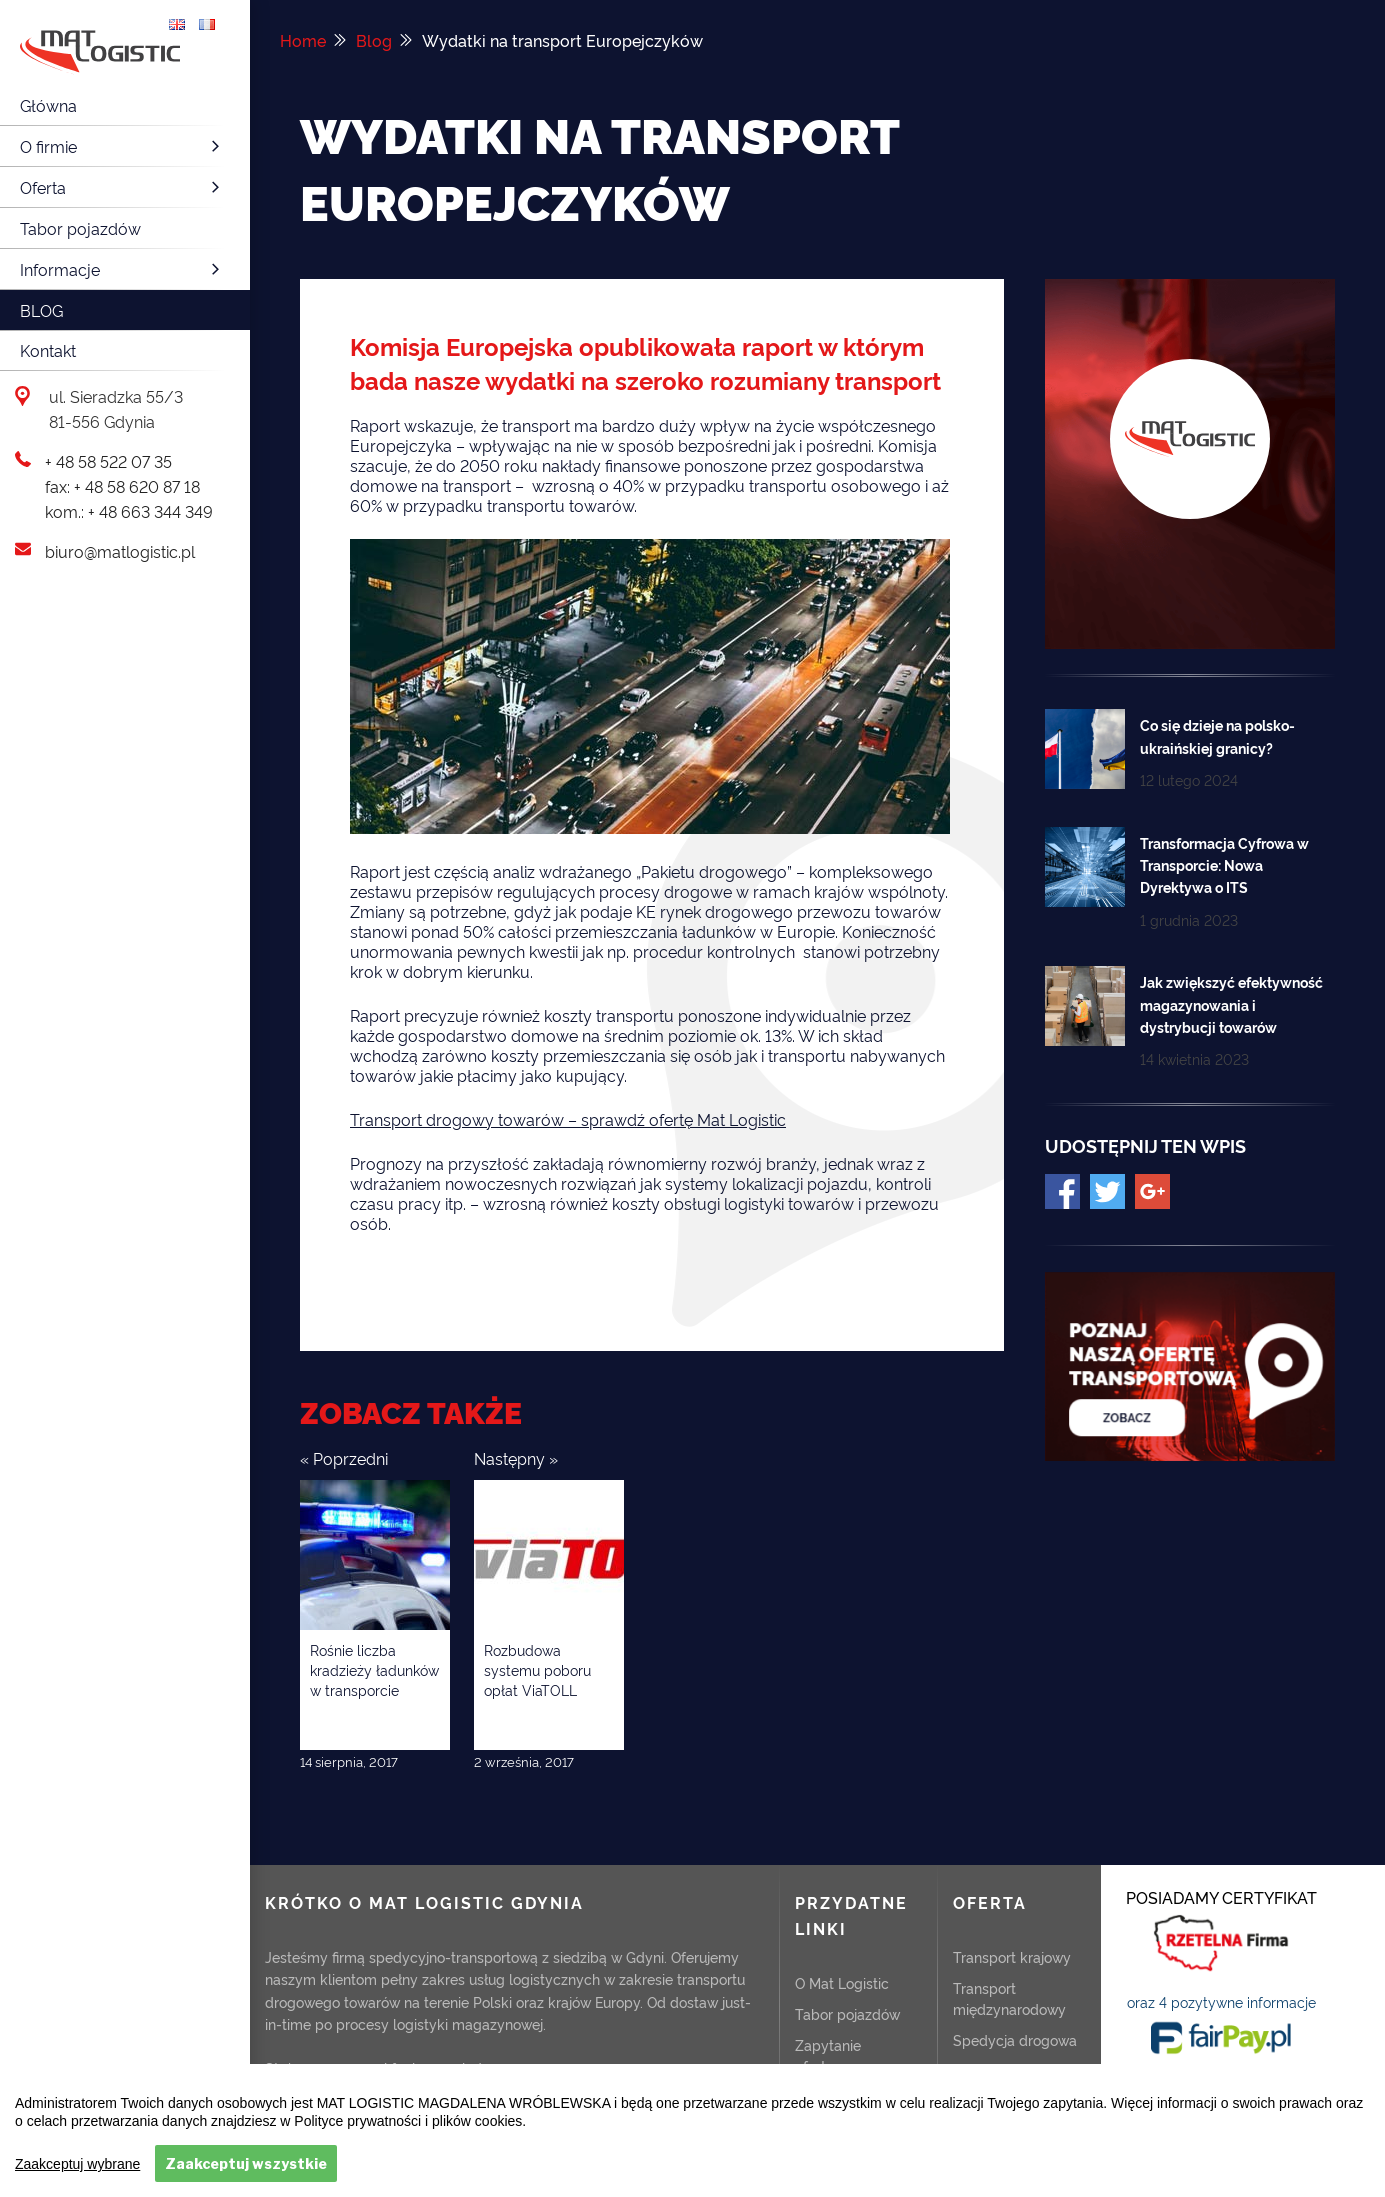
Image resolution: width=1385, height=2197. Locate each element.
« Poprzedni (344, 1458)
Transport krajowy (1012, 1955)
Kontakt (48, 350)
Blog (41, 310)
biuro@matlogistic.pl (120, 551)
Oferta (122, 187)
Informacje (122, 269)
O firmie (122, 146)
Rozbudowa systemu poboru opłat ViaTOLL (537, 1669)
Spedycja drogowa (1015, 2038)
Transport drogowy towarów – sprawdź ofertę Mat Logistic (568, 1119)
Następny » (516, 1458)
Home (303, 40)
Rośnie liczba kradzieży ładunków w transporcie (374, 1669)
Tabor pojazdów (80, 228)
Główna (48, 105)
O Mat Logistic (842, 1981)
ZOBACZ (1221, 2090)
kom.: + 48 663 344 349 (129, 511)
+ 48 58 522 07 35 (108, 461)
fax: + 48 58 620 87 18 (122, 486)
